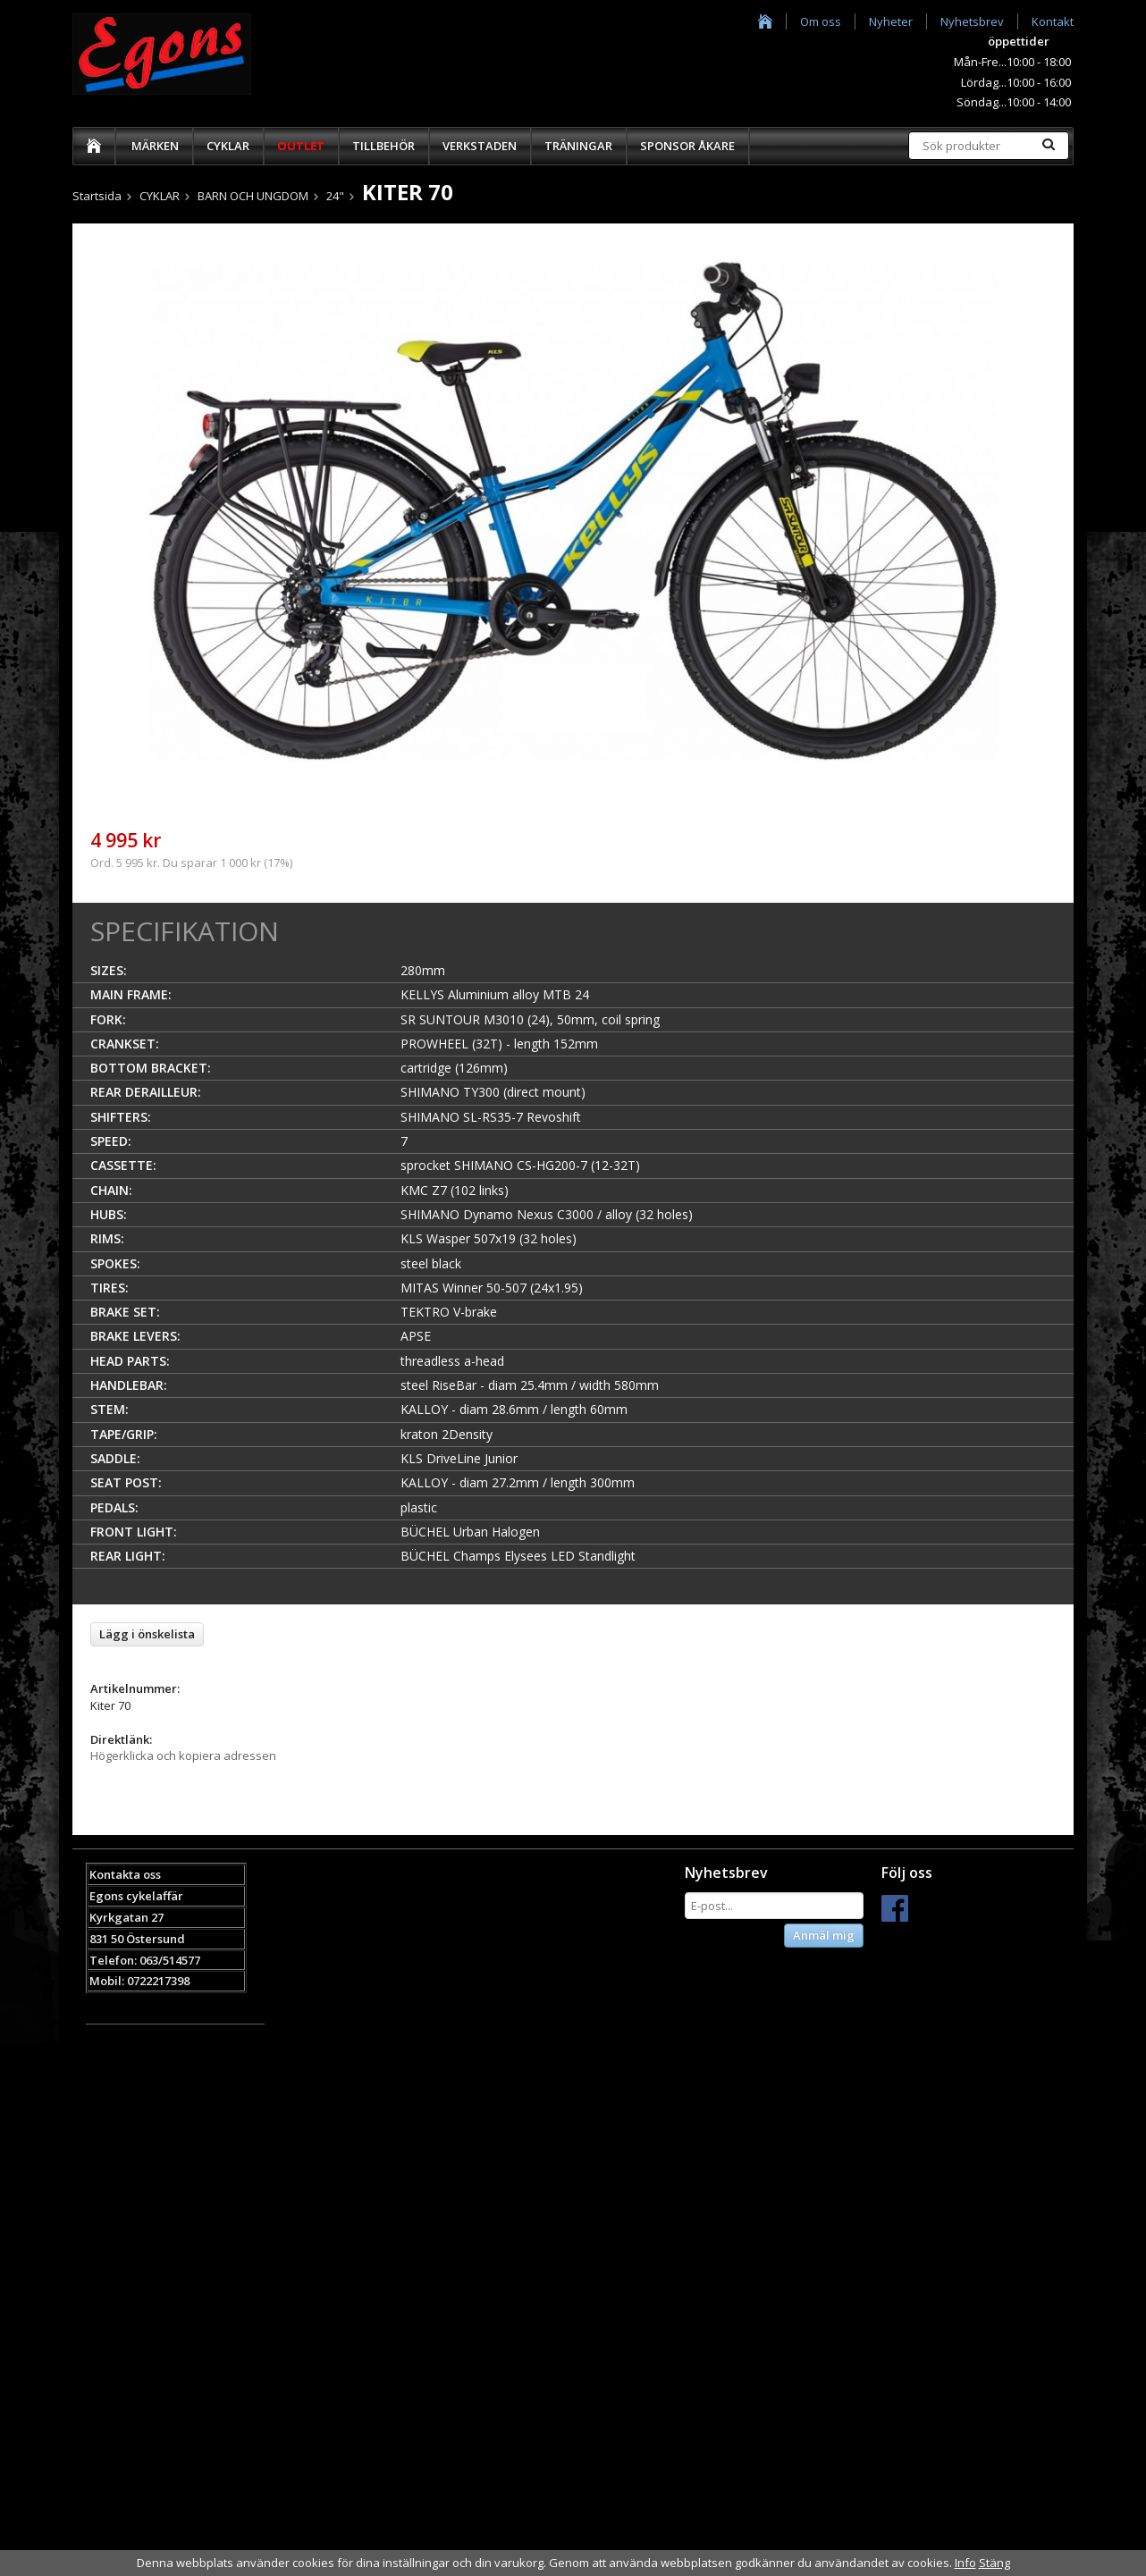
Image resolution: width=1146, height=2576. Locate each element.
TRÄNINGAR (578, 146)
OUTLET (300, 146)
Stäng (994, 2563)
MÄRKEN (155, 146)
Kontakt (1053, 21)
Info (965, 2563)
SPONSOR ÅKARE (687, 146)
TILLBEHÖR (383, 146)
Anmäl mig (824, 1935)
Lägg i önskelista (147, 1634)
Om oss (820, 21)
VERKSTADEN (479, 146)
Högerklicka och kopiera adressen (183, 1755)
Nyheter (891, 21)
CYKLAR (227, 146)
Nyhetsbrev (972, 21)
